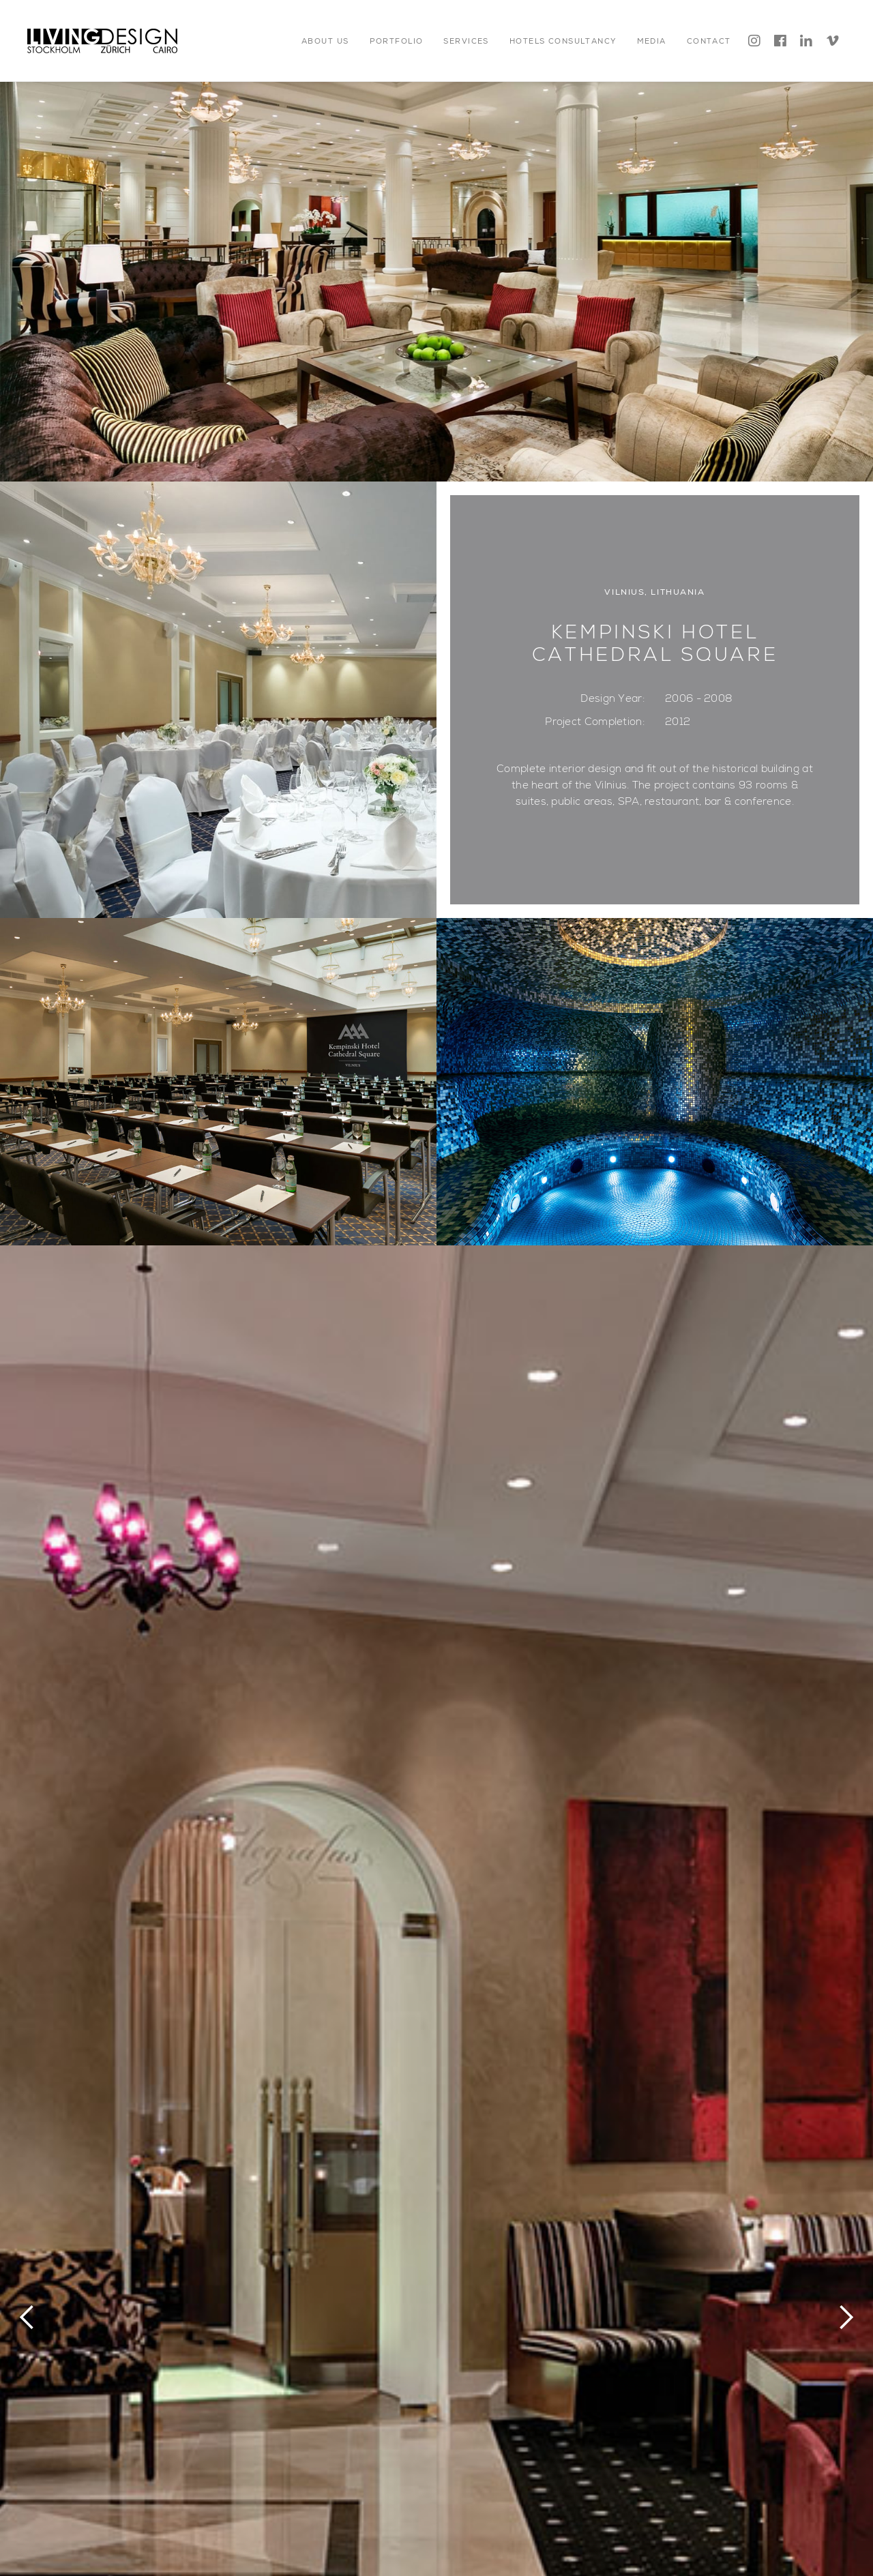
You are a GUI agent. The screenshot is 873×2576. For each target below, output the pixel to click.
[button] (325, 40)
